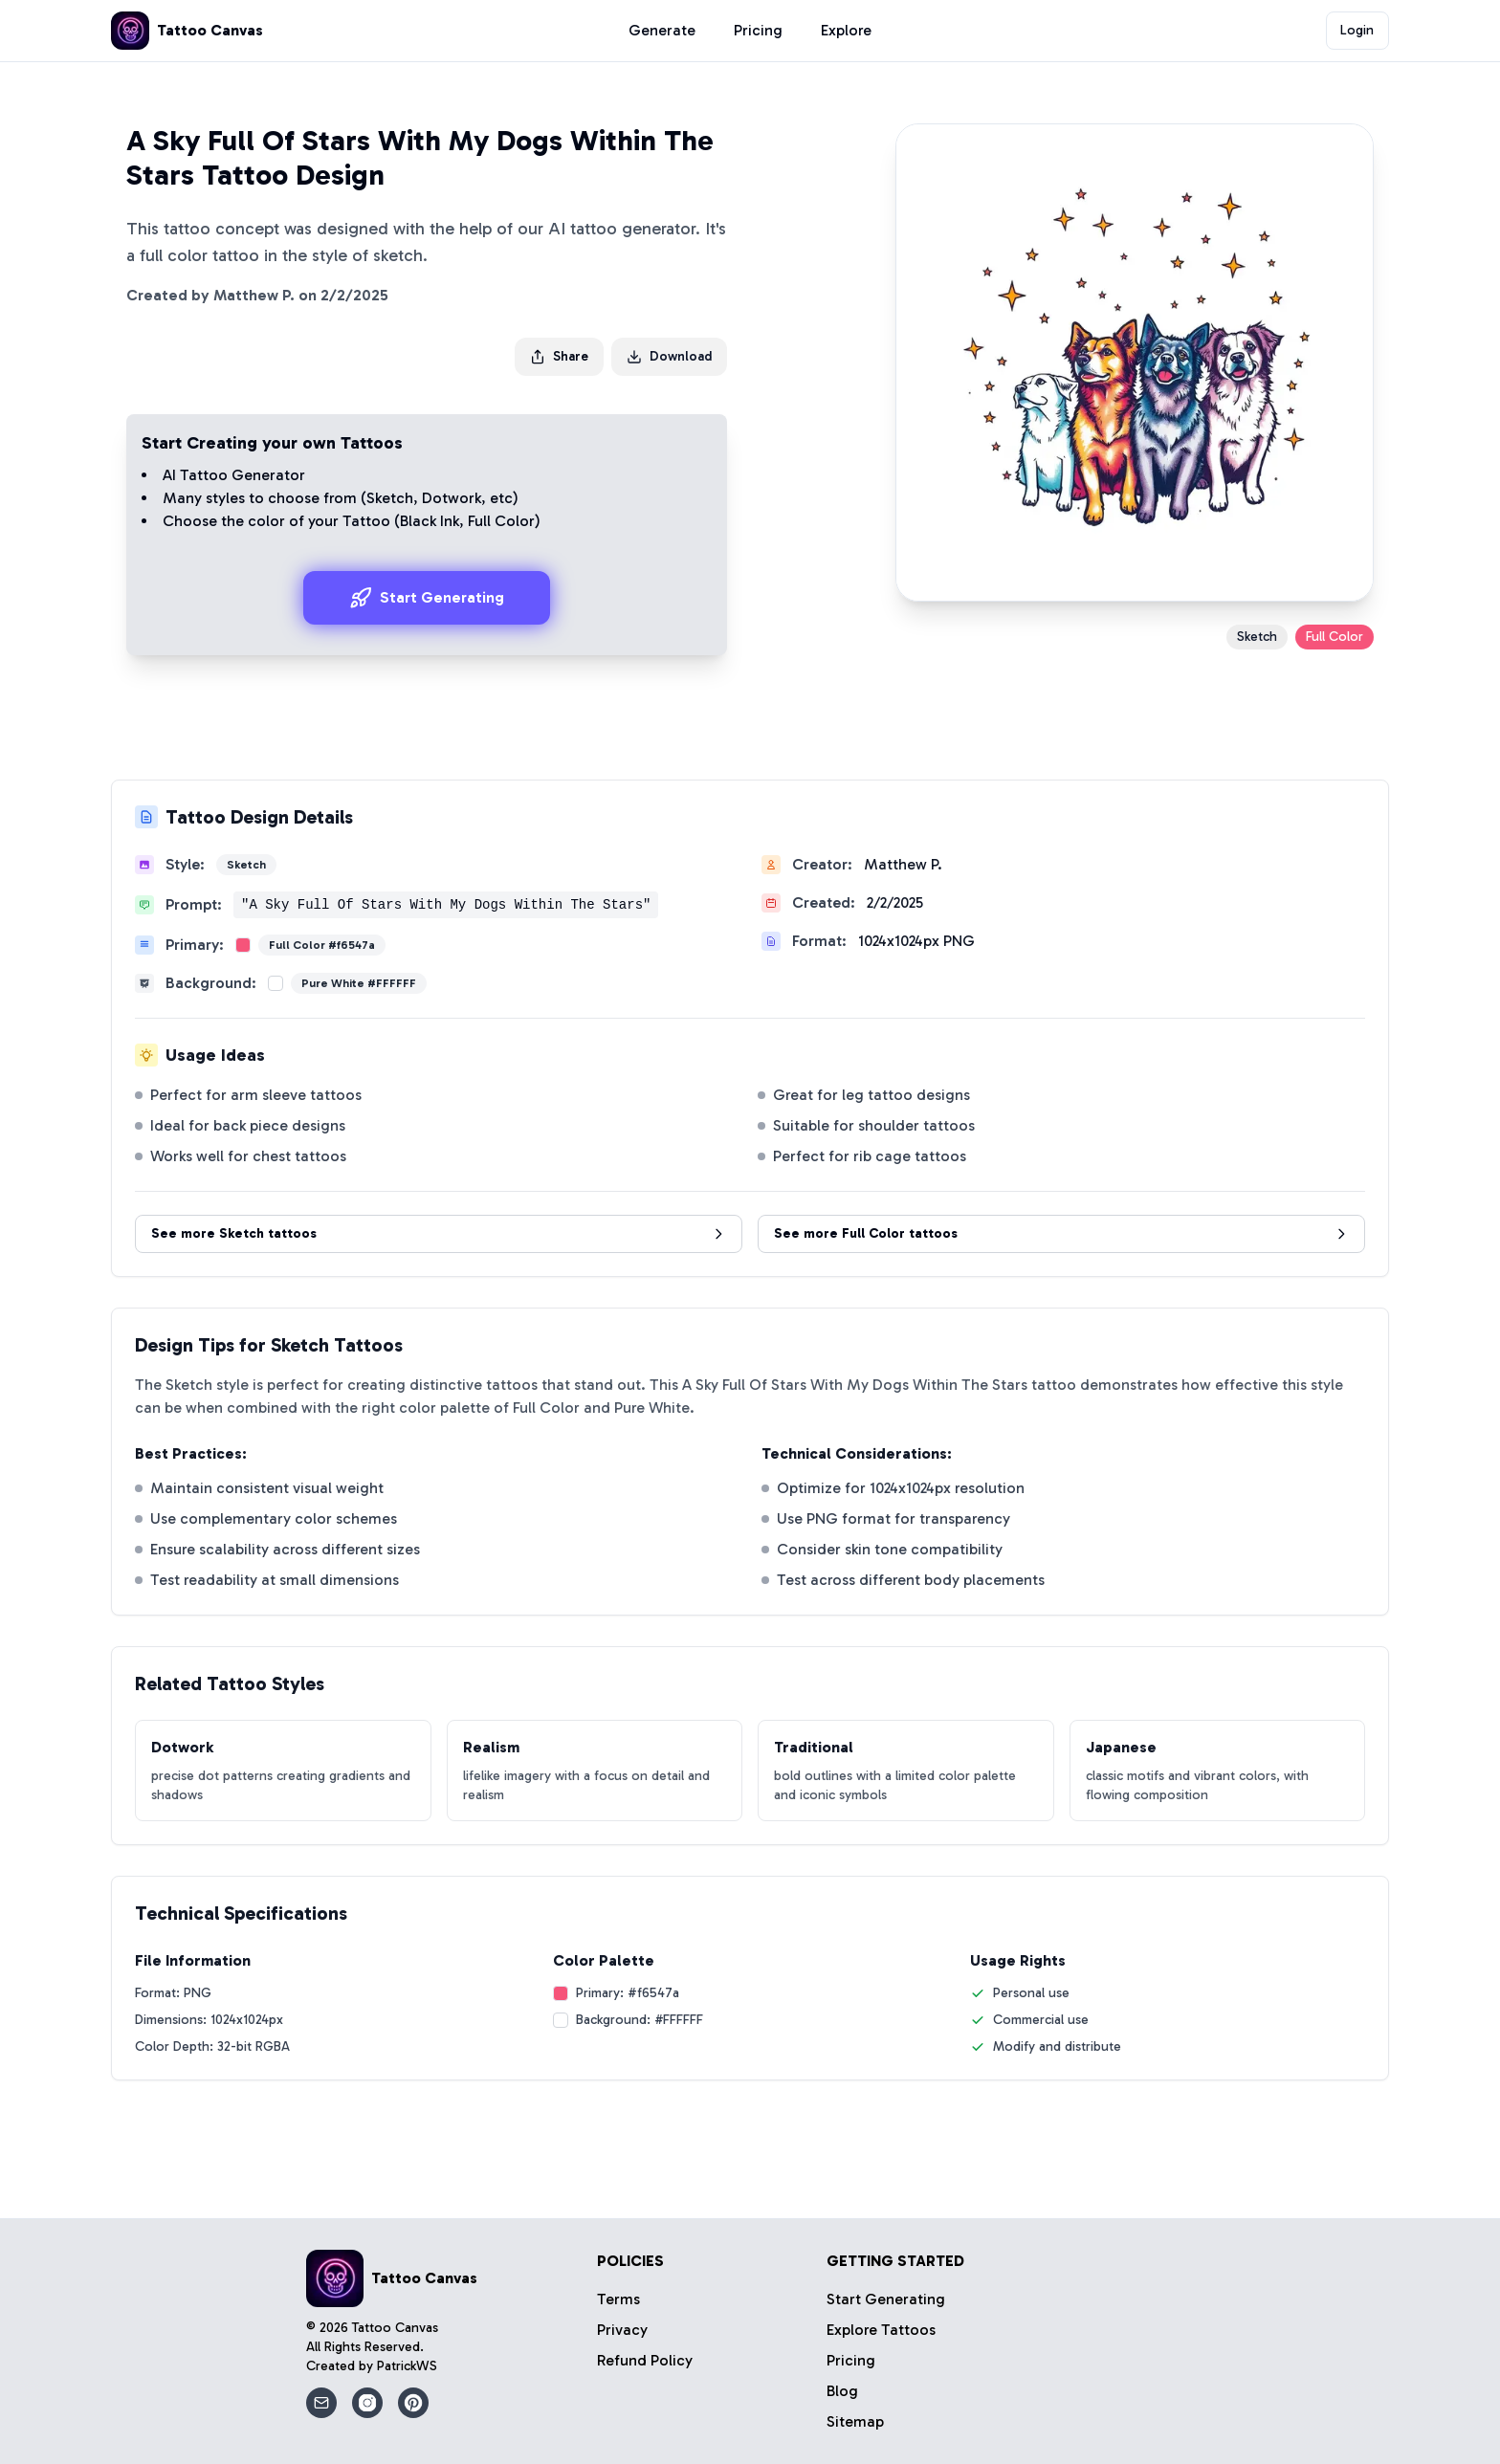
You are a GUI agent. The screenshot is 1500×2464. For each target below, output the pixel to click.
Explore (846, 30)
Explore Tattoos (881, 2330)
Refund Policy (645, 2360)
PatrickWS (407, 2366)
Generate (662, 30)
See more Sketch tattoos (438, 1233)
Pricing (758, 30)
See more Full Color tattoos (1061, 1233)
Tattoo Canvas (395, 2328)
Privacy (622, 2330)
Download (669, 356)
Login (1357, 30)
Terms (618, 2299)
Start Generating (426, 597)
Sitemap (855, 2421)
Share (559, 356)
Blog (842, 2391)
